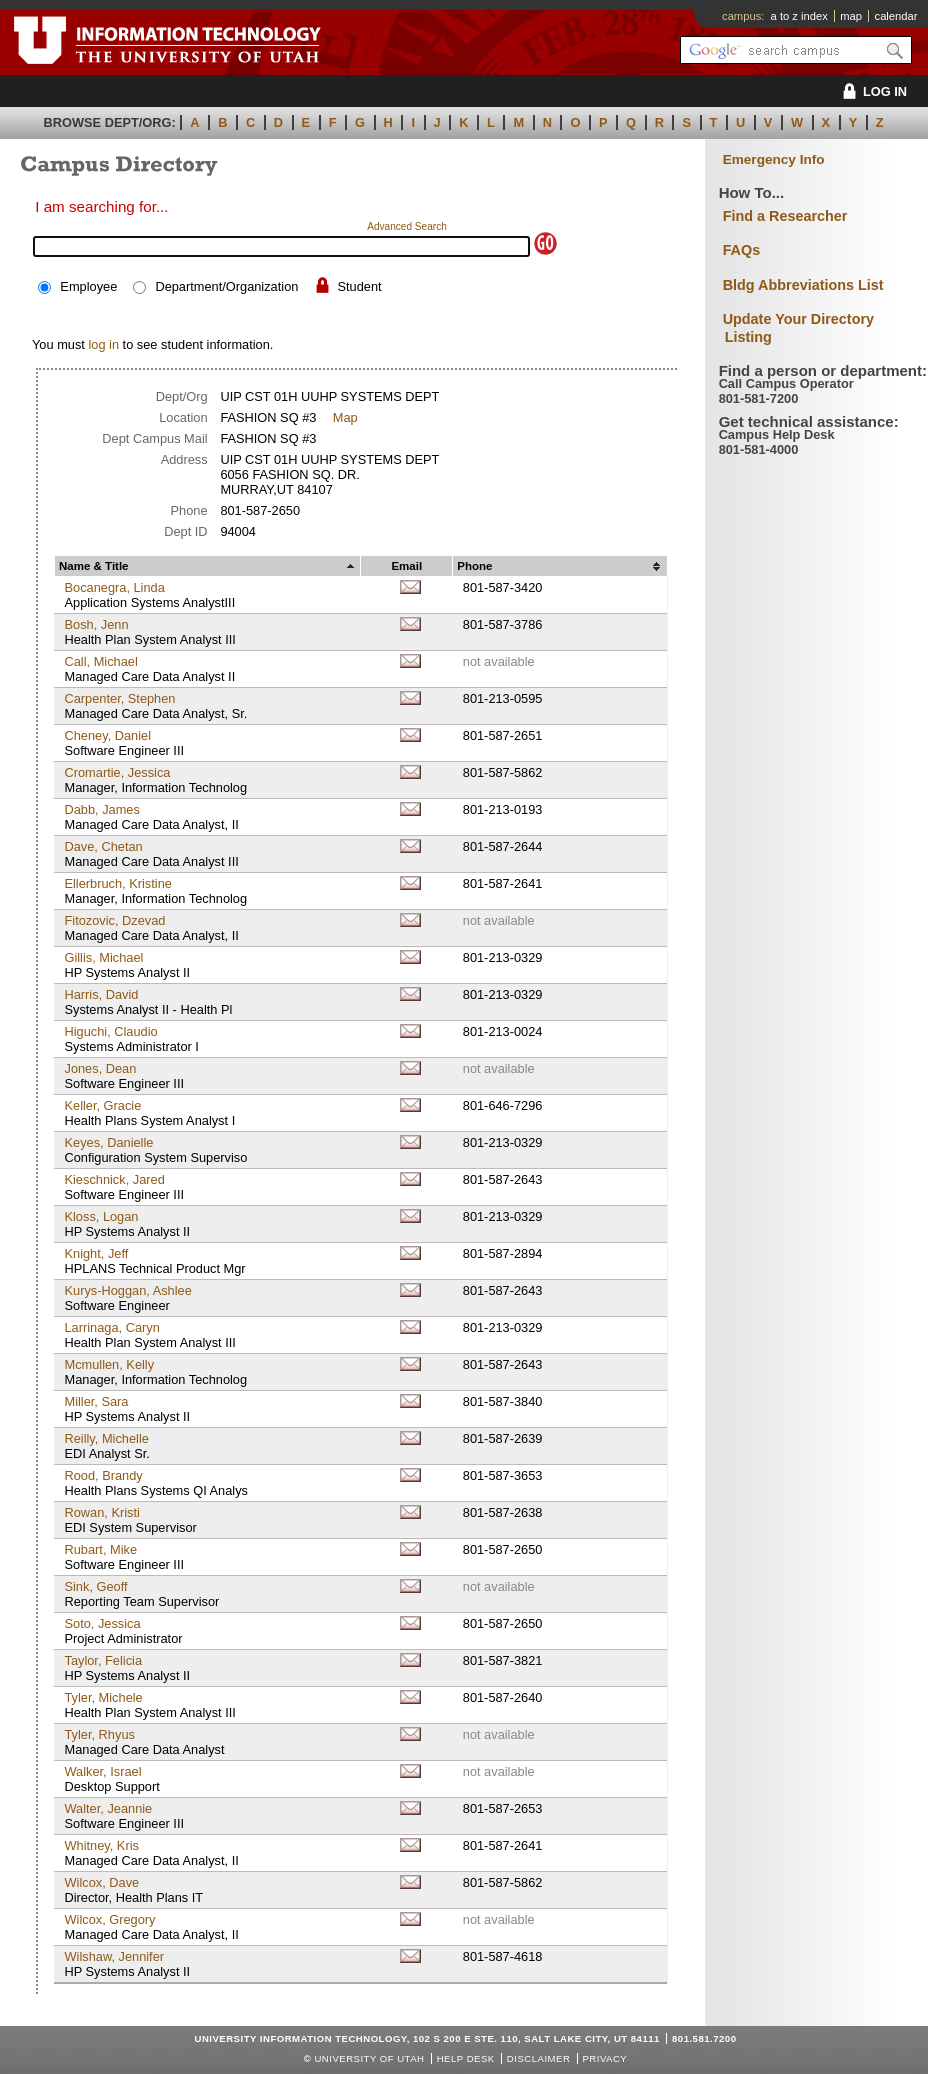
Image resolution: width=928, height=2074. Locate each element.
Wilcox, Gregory (109, 1919)
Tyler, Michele (103, 1697)
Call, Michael (100, 661)
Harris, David (101, 994)
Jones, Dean (100, 1068)
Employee (88, 286)
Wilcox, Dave (101, 1882)
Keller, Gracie (102, 1105)
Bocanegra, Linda (114, 587)
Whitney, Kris (101, 1845)
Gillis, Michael (103, 957)
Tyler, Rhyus (99, 1734)
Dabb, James (101, 809)
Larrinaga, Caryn (111, 1327)
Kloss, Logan (101, 1216)
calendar (896, 16)
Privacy (604, 2058)
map (851, 16)
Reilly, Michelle (106, 1438)
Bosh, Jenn (96, 624)
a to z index (799, 16)
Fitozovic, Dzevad (114, 920)
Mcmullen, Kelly (109, 1364)
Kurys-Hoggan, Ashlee (127, 1290)
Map (345, 417)
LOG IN (871, 91)
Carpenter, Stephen (119, 698)
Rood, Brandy (103, 1475)
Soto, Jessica (102, 1623)
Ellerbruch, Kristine (117, 883)
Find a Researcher (785, 216)
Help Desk (466, 2058)
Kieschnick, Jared (114, 1179)
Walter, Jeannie (108, 1808)
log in (103, 344)
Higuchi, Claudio (110, 1031)
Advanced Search (407, 226)
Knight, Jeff (96, 1253)
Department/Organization (226, 286)
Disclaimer (538, 2058)
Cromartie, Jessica (117, 772)
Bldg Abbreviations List (803, 285)
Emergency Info (774, 159)
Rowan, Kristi (101, 1512)
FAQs (742, 250)
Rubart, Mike (100, 1549)
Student (360, 286)
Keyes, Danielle (108, 1142)
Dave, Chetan (103, 846)
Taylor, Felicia (103, 1660)
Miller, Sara (96, 1401)
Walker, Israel (102, 1771)
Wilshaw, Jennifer (114, 1956)
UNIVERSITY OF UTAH (369, 2058)
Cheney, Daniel (107, 735)
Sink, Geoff (95, 1586)
